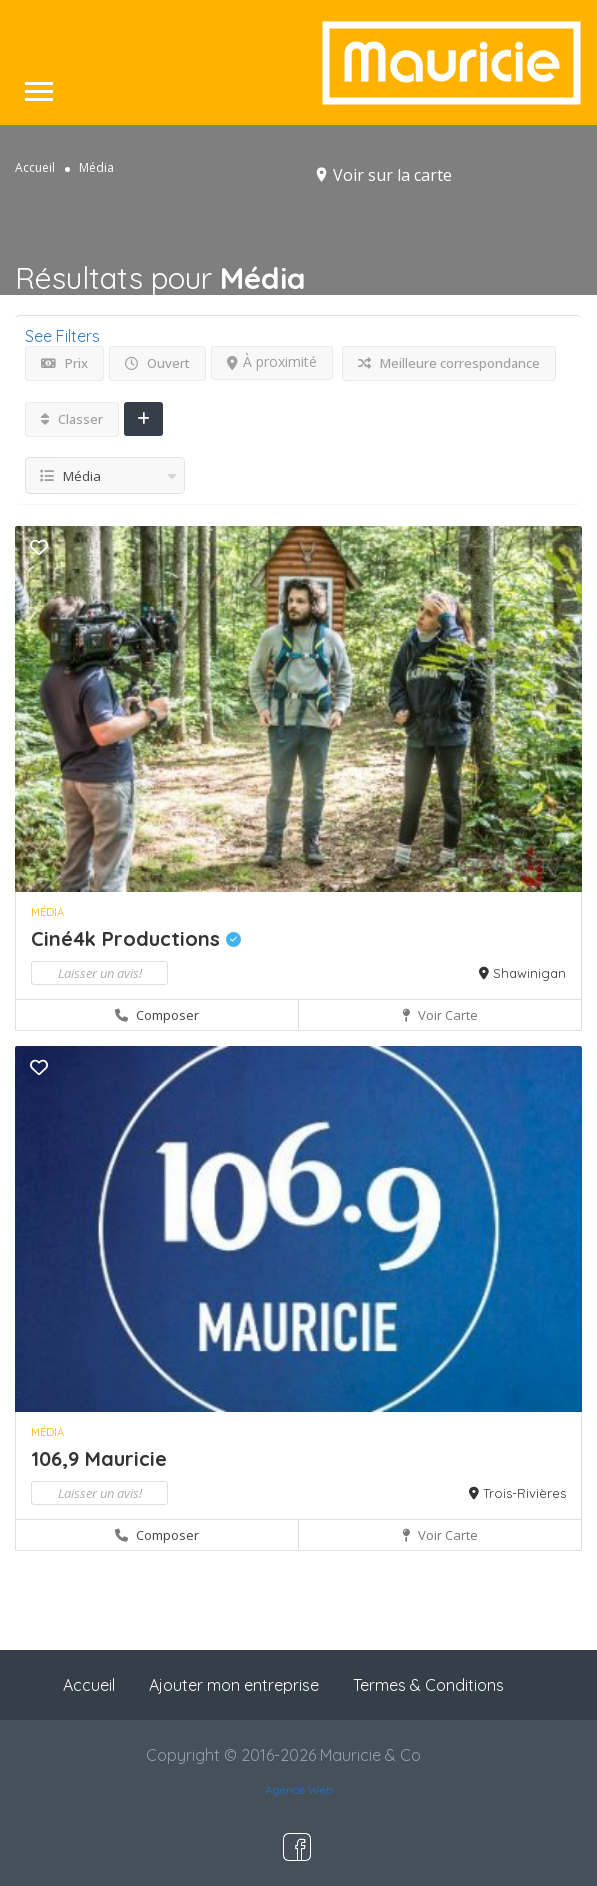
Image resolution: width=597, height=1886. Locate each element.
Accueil (35, 167)
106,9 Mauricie (99, 1458)
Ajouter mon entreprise (234, 1685)
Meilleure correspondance (449, 363)
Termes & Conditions (428, 1685)
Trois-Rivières (524, 1493)
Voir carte (440, 1015)
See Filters (62, 336)
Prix (64, 363)
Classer (72, 419)
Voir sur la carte (392, 175)
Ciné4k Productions (136, 938)
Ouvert (157, 363)
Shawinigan (529, 973)
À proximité (272, 361)
